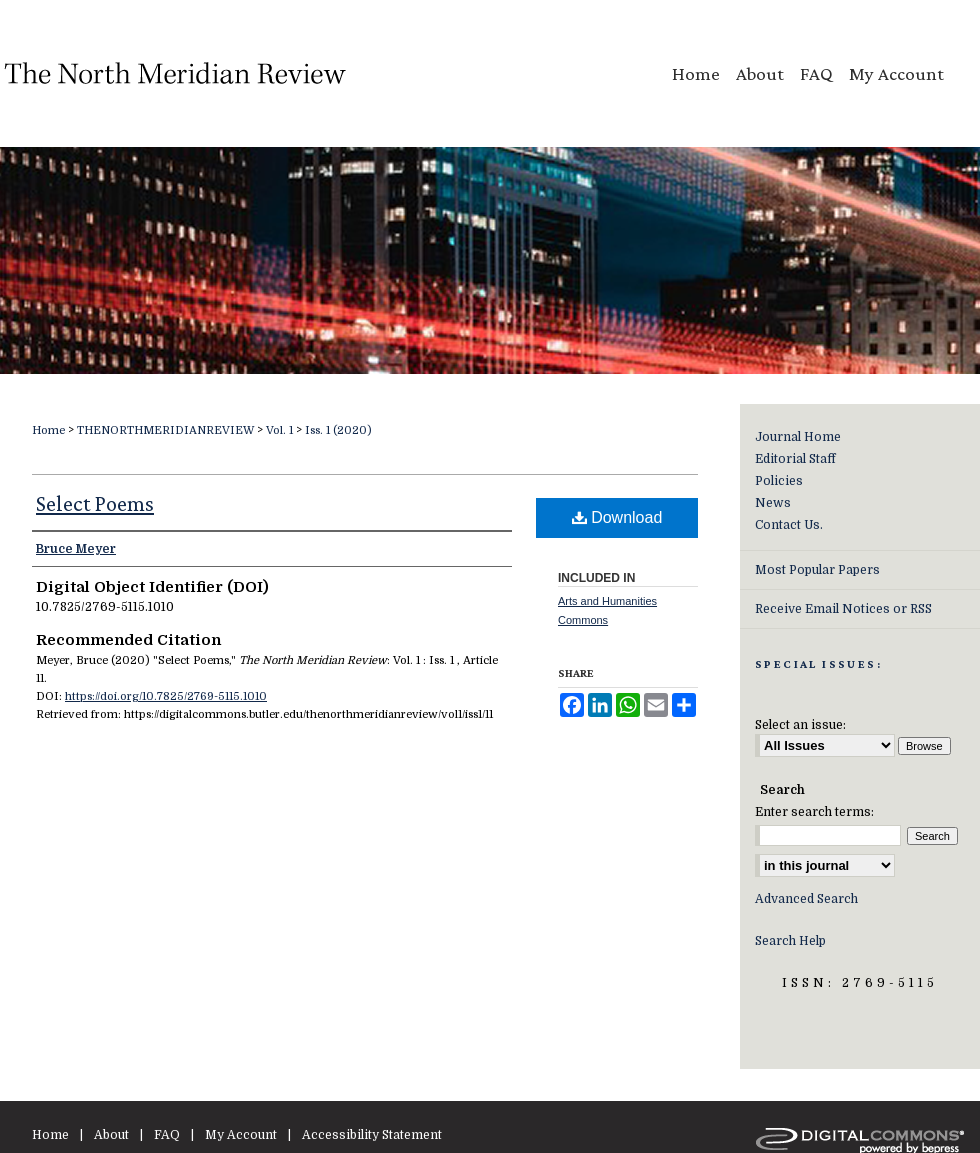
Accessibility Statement (372, 1135)
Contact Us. (789, 525)
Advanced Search (806, 899)
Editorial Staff (795, 459)
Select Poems (95, 503)
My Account (241, 1135)
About (111, 1135)
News (773, 503)
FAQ (167, 1135)
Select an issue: (800, 725)
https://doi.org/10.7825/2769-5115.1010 (166, 696)
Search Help (790, 941)
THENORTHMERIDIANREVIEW (165, 430)
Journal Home (798, 437)
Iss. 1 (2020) (338, 430)
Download (617, 517)
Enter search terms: (814, 812)
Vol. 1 (279, 430)
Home (48, 430)
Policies (779, 481)
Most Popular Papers (817, 570)
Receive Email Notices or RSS (843, 609)
